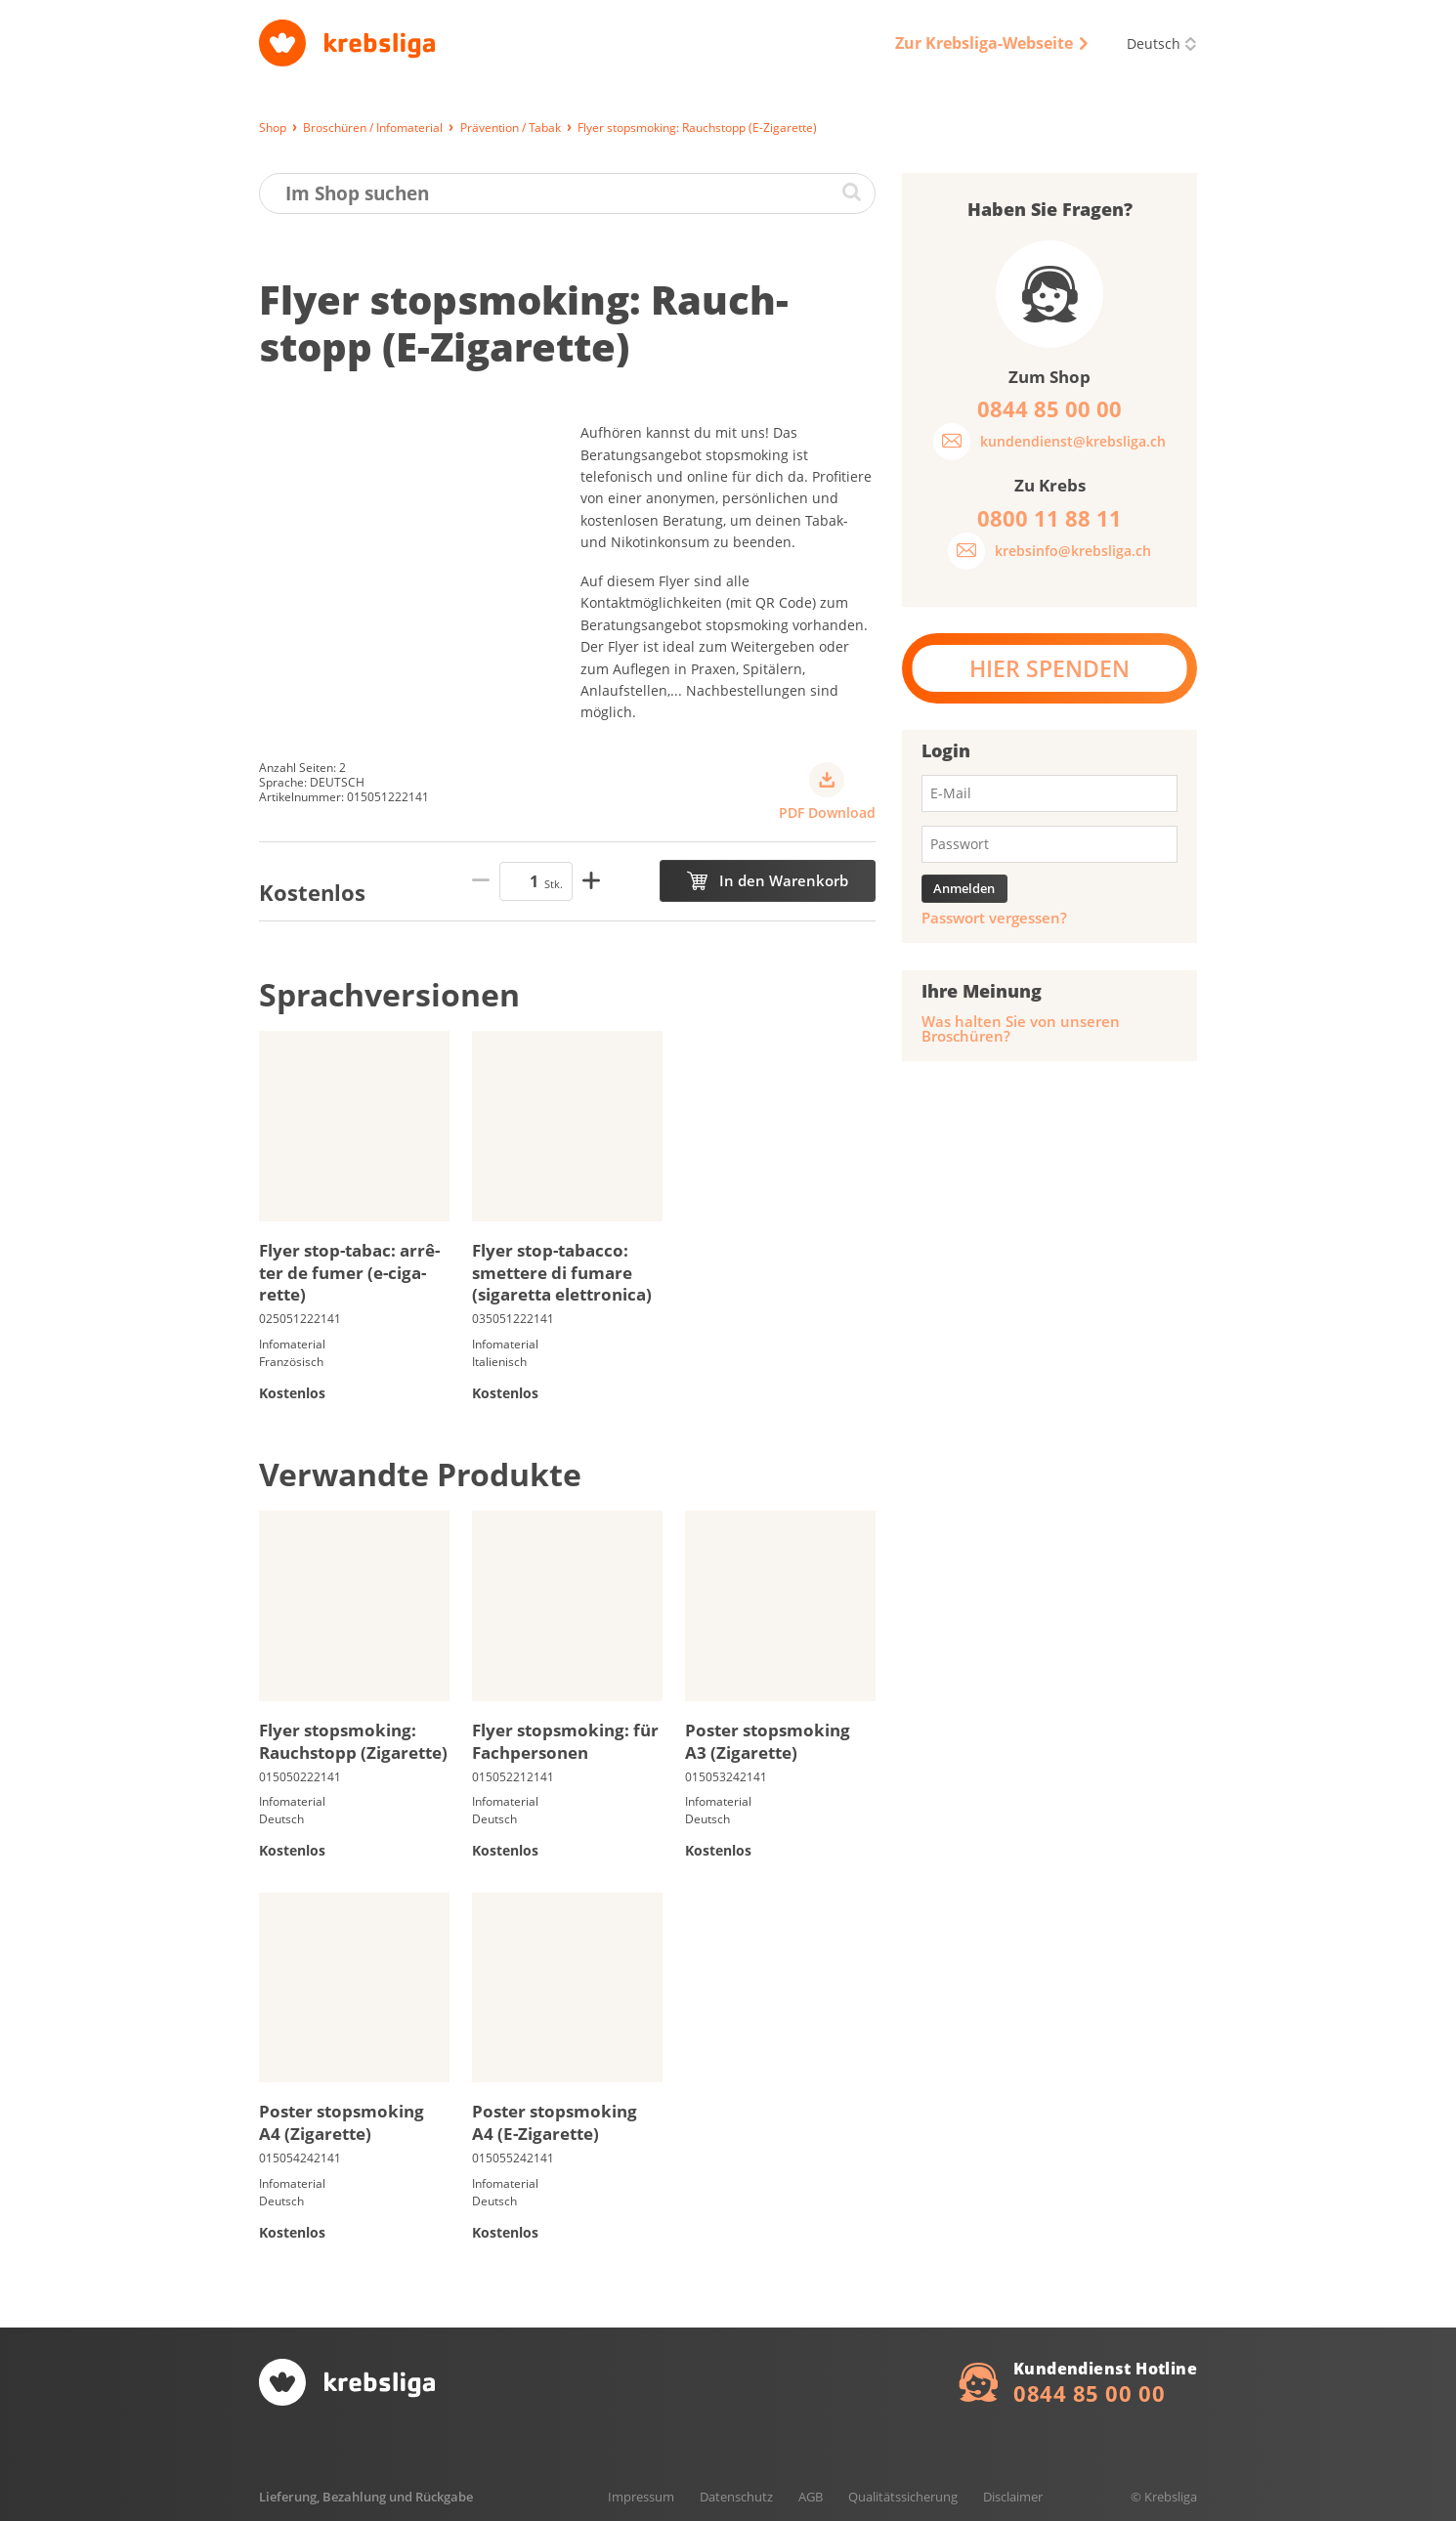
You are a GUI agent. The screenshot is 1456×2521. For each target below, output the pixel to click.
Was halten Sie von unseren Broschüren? (1020, 1029)
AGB (810, 2496)
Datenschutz (736, 2496)
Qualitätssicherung (903, 2496)
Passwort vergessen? (994, 918)
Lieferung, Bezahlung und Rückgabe (366, 2496)
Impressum (641, 2496)
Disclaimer (1013, 2496)
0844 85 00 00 (1089, 2393)
